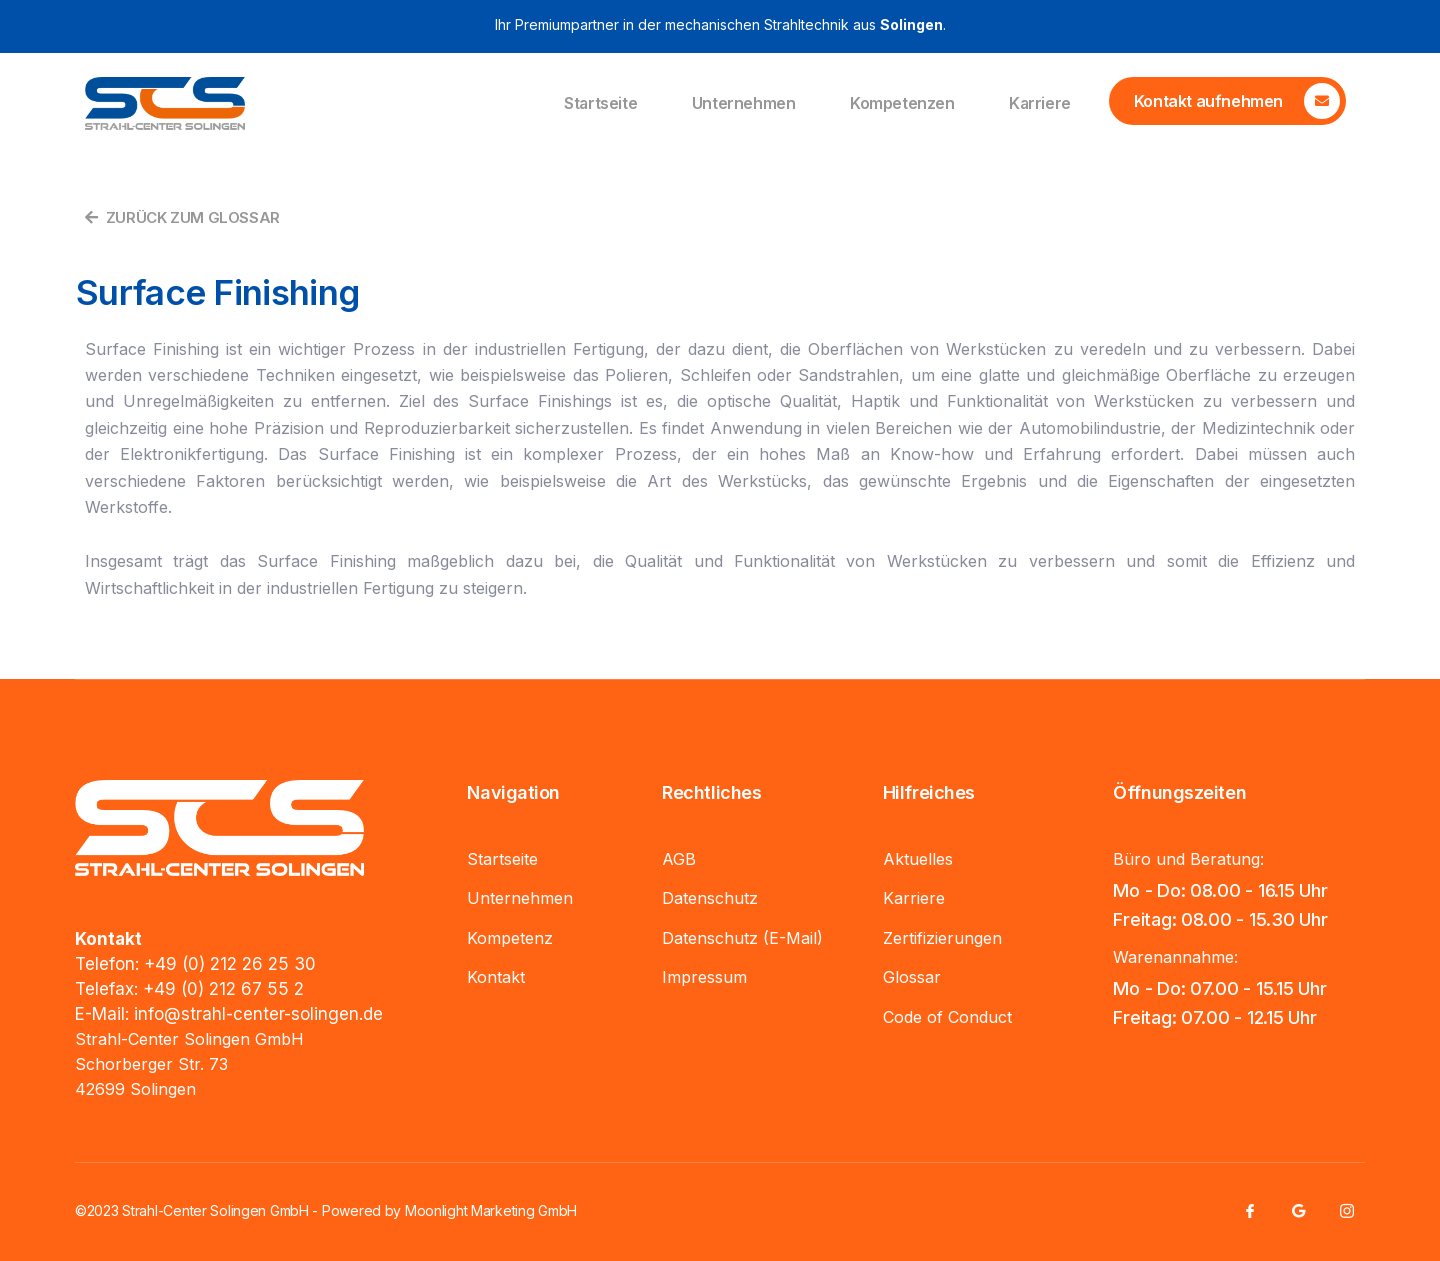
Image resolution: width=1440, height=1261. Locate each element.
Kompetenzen (898, 103)
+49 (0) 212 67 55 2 (223, 989)
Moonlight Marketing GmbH (491, 1210)
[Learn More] (1227, 101)
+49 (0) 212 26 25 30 (230, 964)
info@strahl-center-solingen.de (258, 1014)
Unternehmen (737, 103)
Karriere (1038, 103)
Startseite (591, 103)
